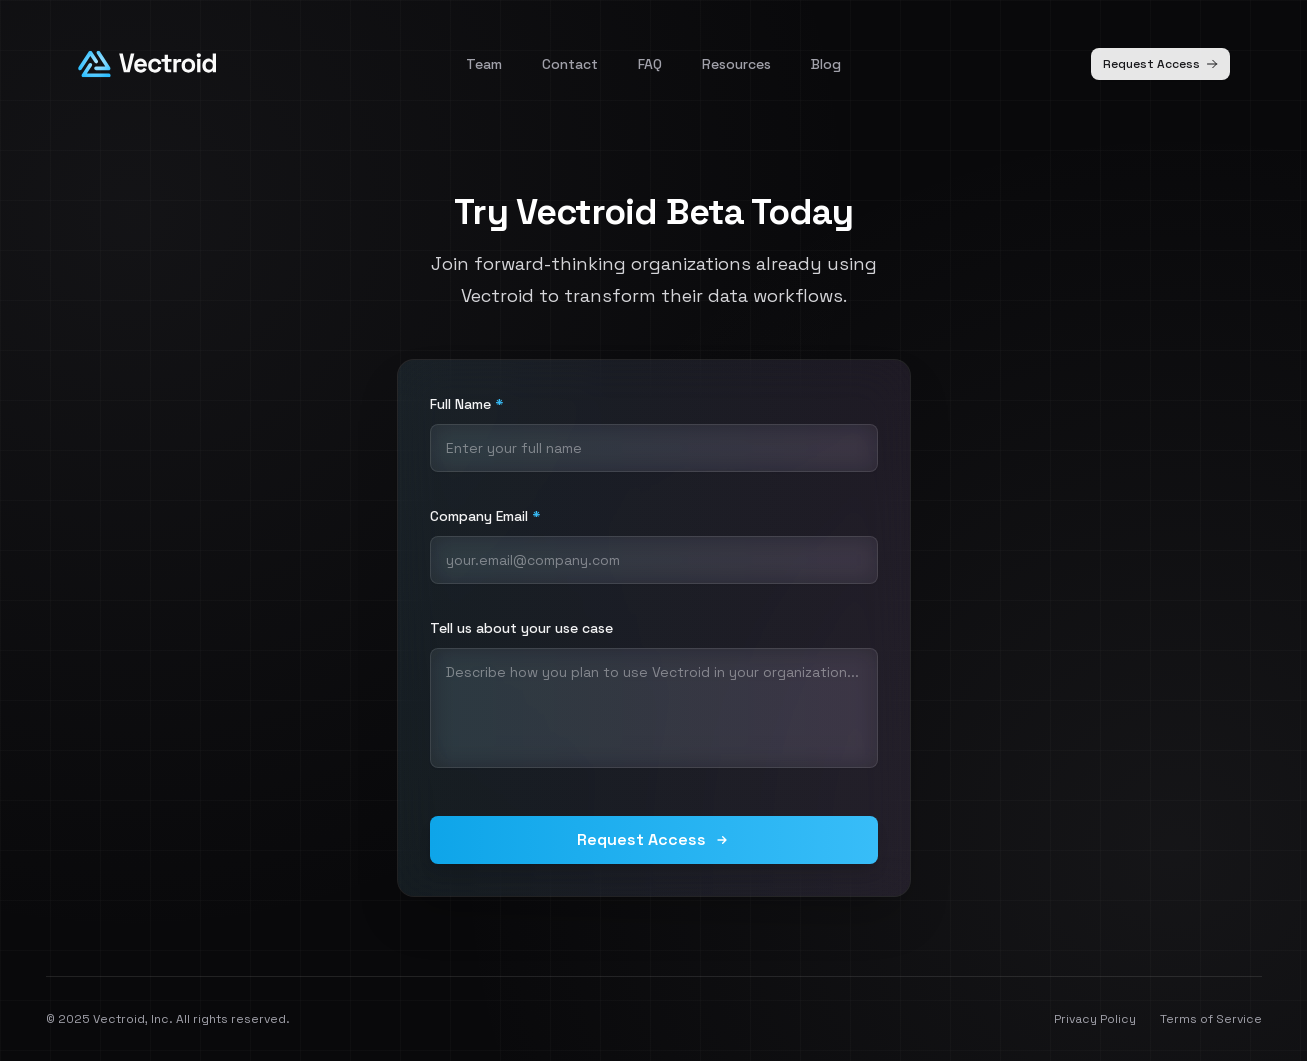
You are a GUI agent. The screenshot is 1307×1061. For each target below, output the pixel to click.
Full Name (466, 404)
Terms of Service (1211, 1019)
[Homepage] (147, 64)
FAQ (650, 64)
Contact (570, 64)
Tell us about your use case (521, 628)
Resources (736, 64)
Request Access (1160, 64)
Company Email (485, 516)
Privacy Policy (1095, 1019)
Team (484, 64)
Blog (826, 64)
